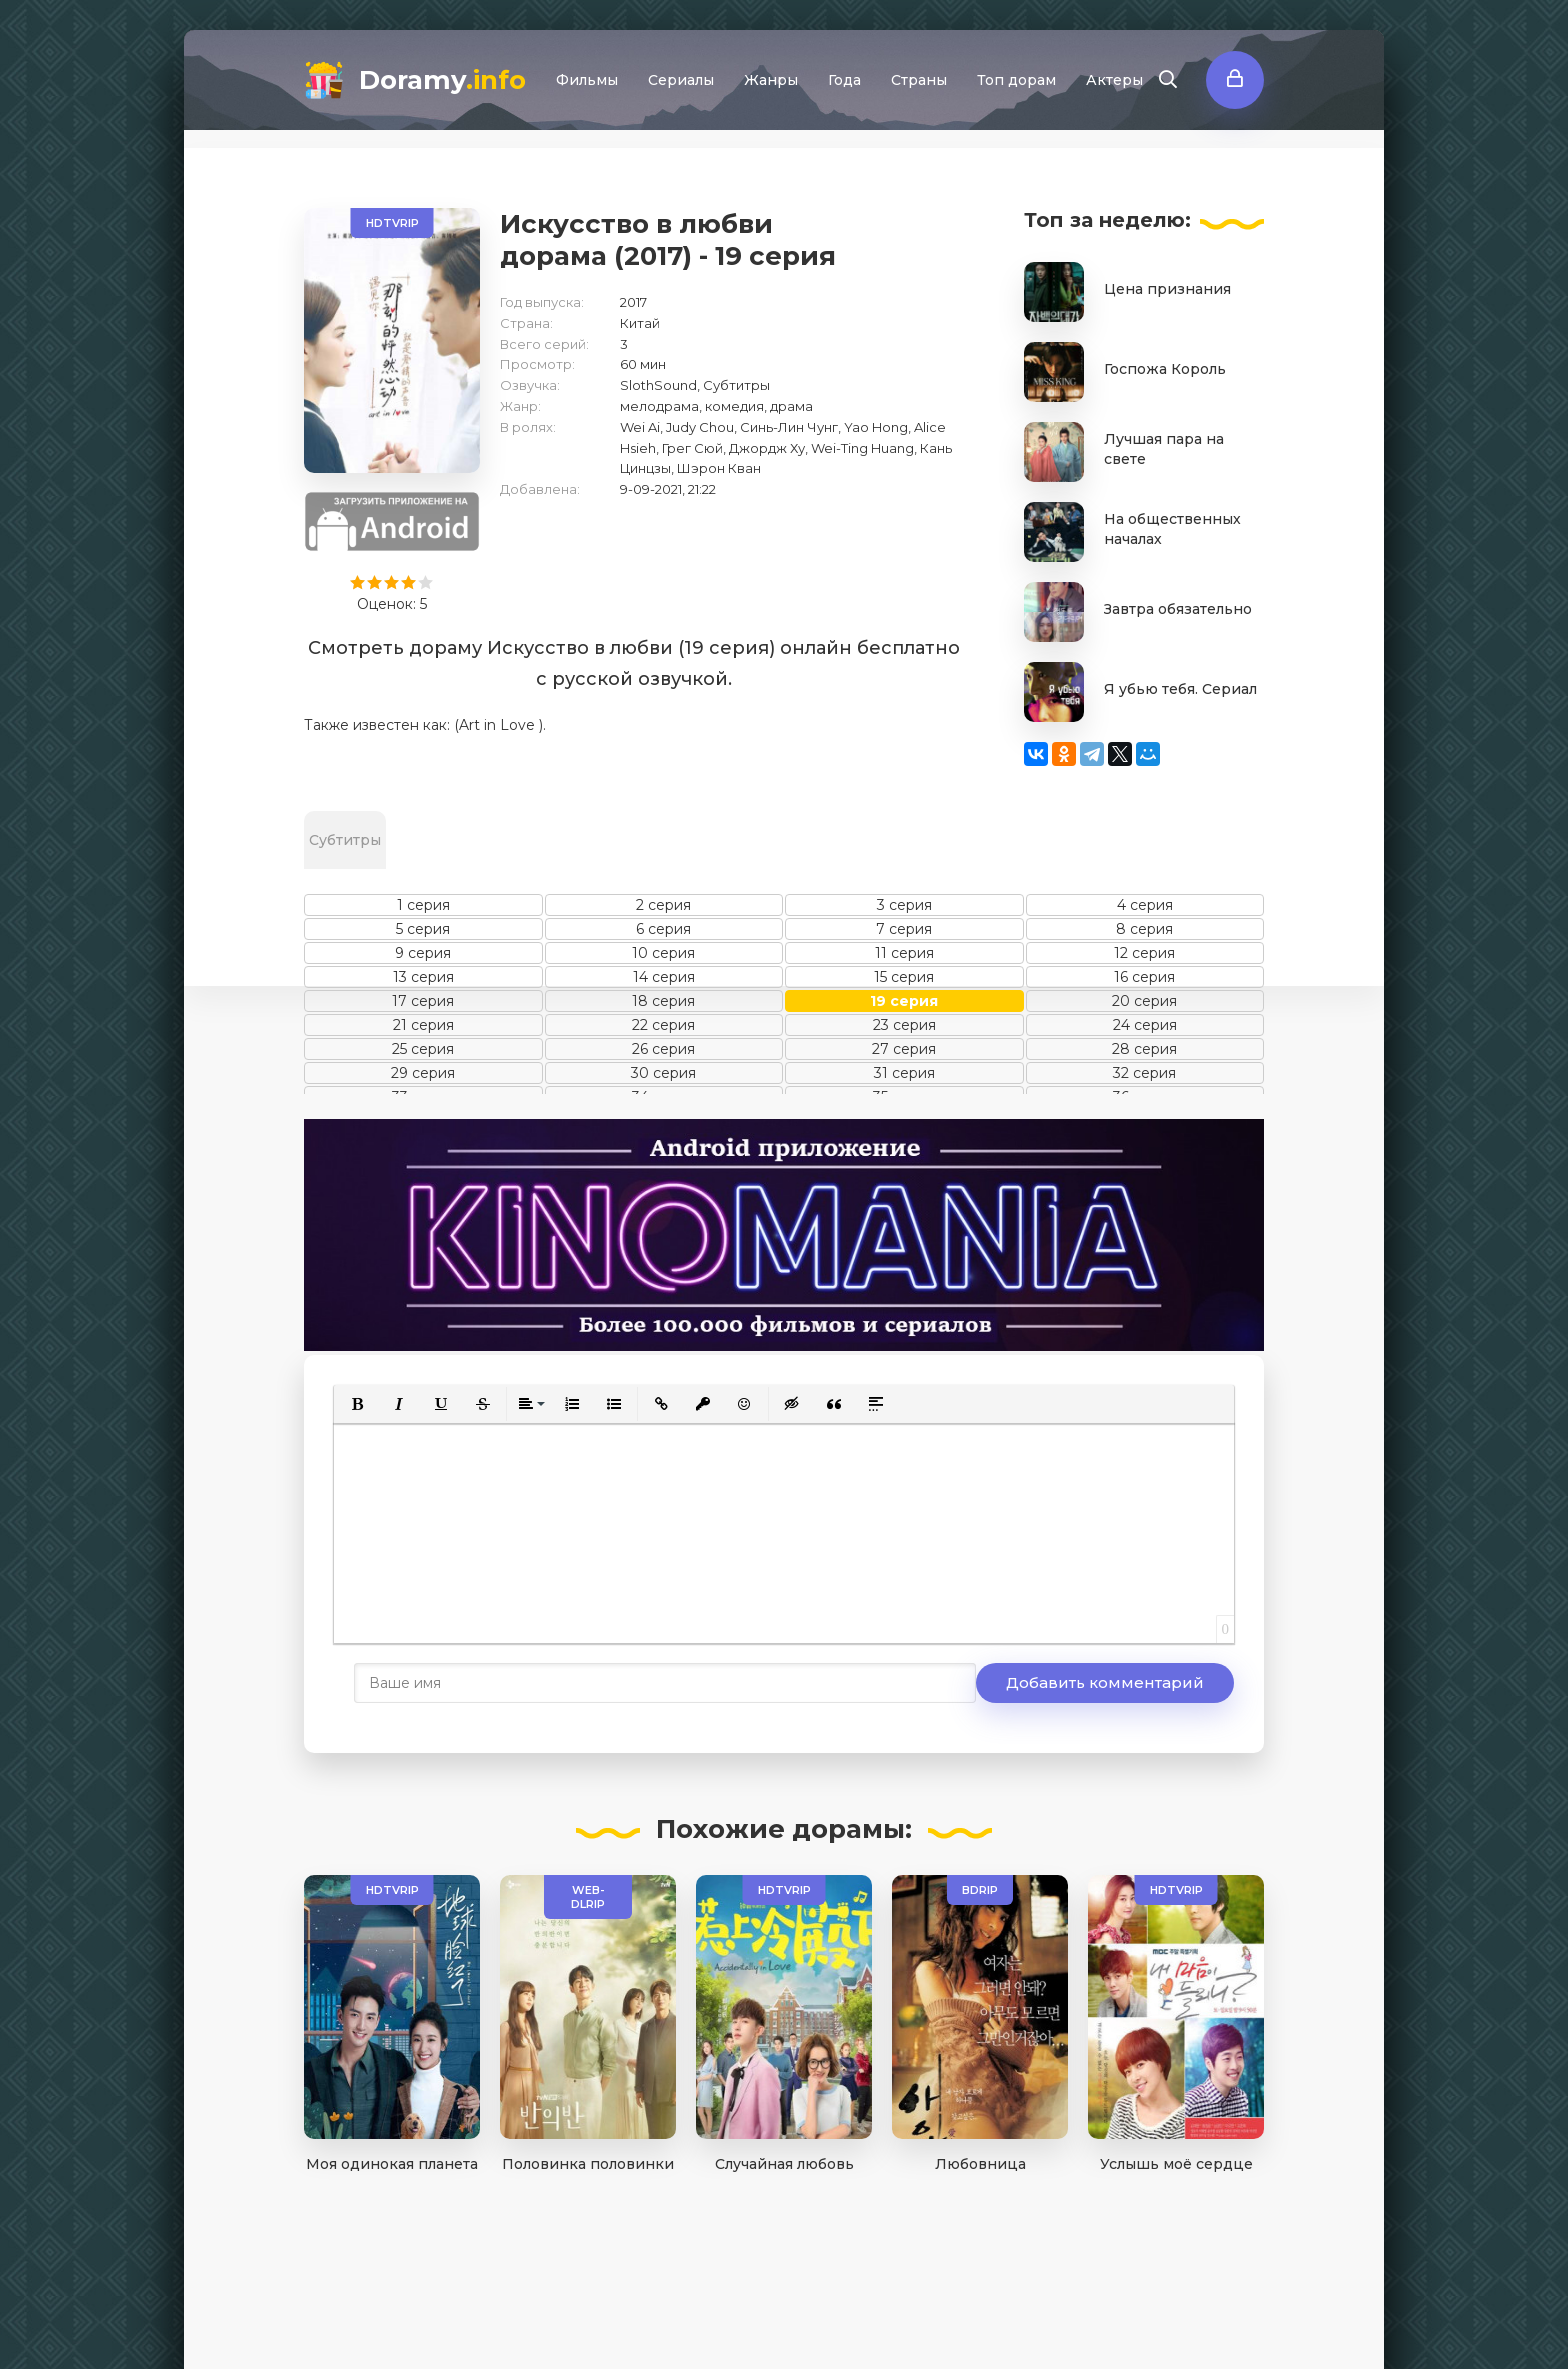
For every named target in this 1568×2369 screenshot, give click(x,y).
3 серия (904, 905)
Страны (919, 80)
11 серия (904, 953)
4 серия (1145, 905)
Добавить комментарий (463, 1682)
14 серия (664, 977)
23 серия (904, 1025)
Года (844, 80)
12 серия (1144, 953)
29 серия (423, 1073)
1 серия (423, 905)
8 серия (1144, 929)
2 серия (663, 905)
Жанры (771, 80)
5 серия (423, 929)
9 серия (423, 953)
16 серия (1144, 977)
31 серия (904, 1073)
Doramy (442, 80)
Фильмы (587, 80)
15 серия (904, 977)
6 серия (663, 929)
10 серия (663, 953)
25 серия (423, 1049)
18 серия (663, 1001)
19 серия (904, 1001)
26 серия (663, 1049)
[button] (357, 1404)
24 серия (1145, 1025)
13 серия (423, 977)
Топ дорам (1016, 80)
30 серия (663, 1073)
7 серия (904, 929)
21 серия (423, 1025)
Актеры (1114, 80)
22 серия (663, 1025)
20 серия (1144, 1001)
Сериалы (681, 80)
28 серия (1144, 1049)
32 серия (1144, 1073)
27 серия (904, 1049)
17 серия (423, 1001)
